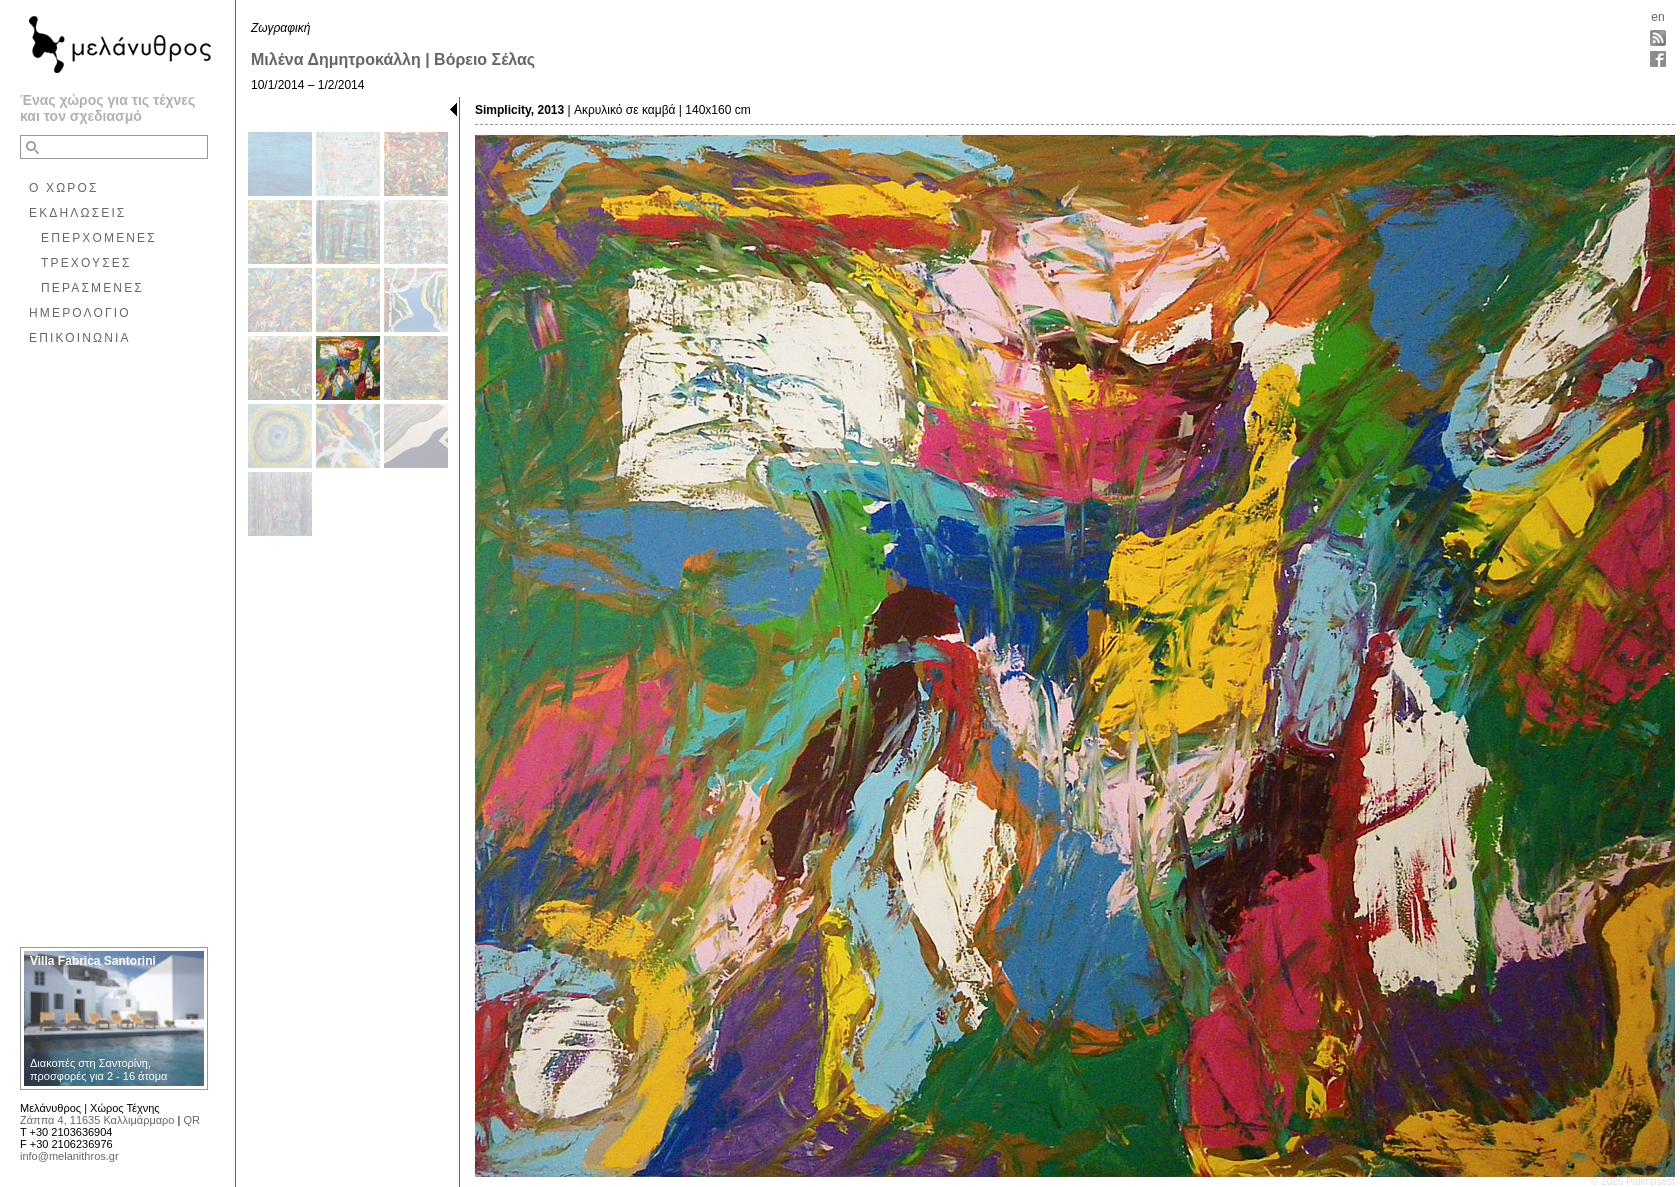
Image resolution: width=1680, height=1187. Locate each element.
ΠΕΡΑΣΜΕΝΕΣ (92, 288)
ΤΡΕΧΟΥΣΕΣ (86, 263)
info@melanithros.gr (69, 1156)
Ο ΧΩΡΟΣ (64, 188)
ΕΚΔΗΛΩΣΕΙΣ (77, 213)
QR (191, 1120)
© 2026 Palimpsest (1633, 1181)
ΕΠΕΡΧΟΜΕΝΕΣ (99, 238)
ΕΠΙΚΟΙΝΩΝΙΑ (80, 338)
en (1657, 17)
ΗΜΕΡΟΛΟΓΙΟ (80, 313)
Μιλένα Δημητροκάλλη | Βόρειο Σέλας (393, 59)
